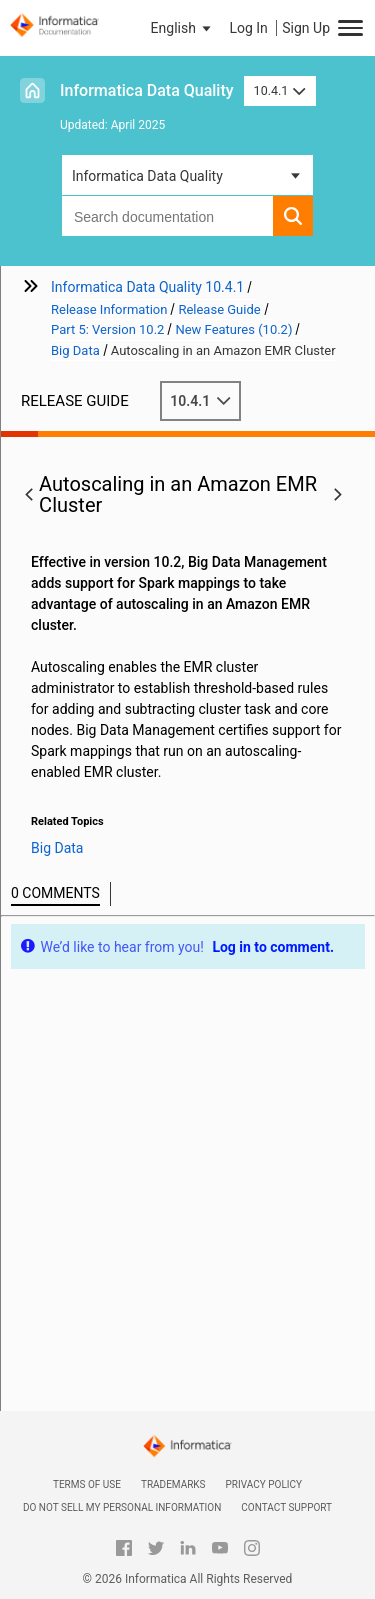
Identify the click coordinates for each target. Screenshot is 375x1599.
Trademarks (173, 1484)
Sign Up (306, 28)
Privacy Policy (264, 1484)
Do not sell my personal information (122, 1507)
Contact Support (286, 1507)
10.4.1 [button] (280, 90)
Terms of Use (87, 1484)
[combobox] (167, 216)
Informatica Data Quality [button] (147, 176)
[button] (183, 28)
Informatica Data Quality (147, 90)
